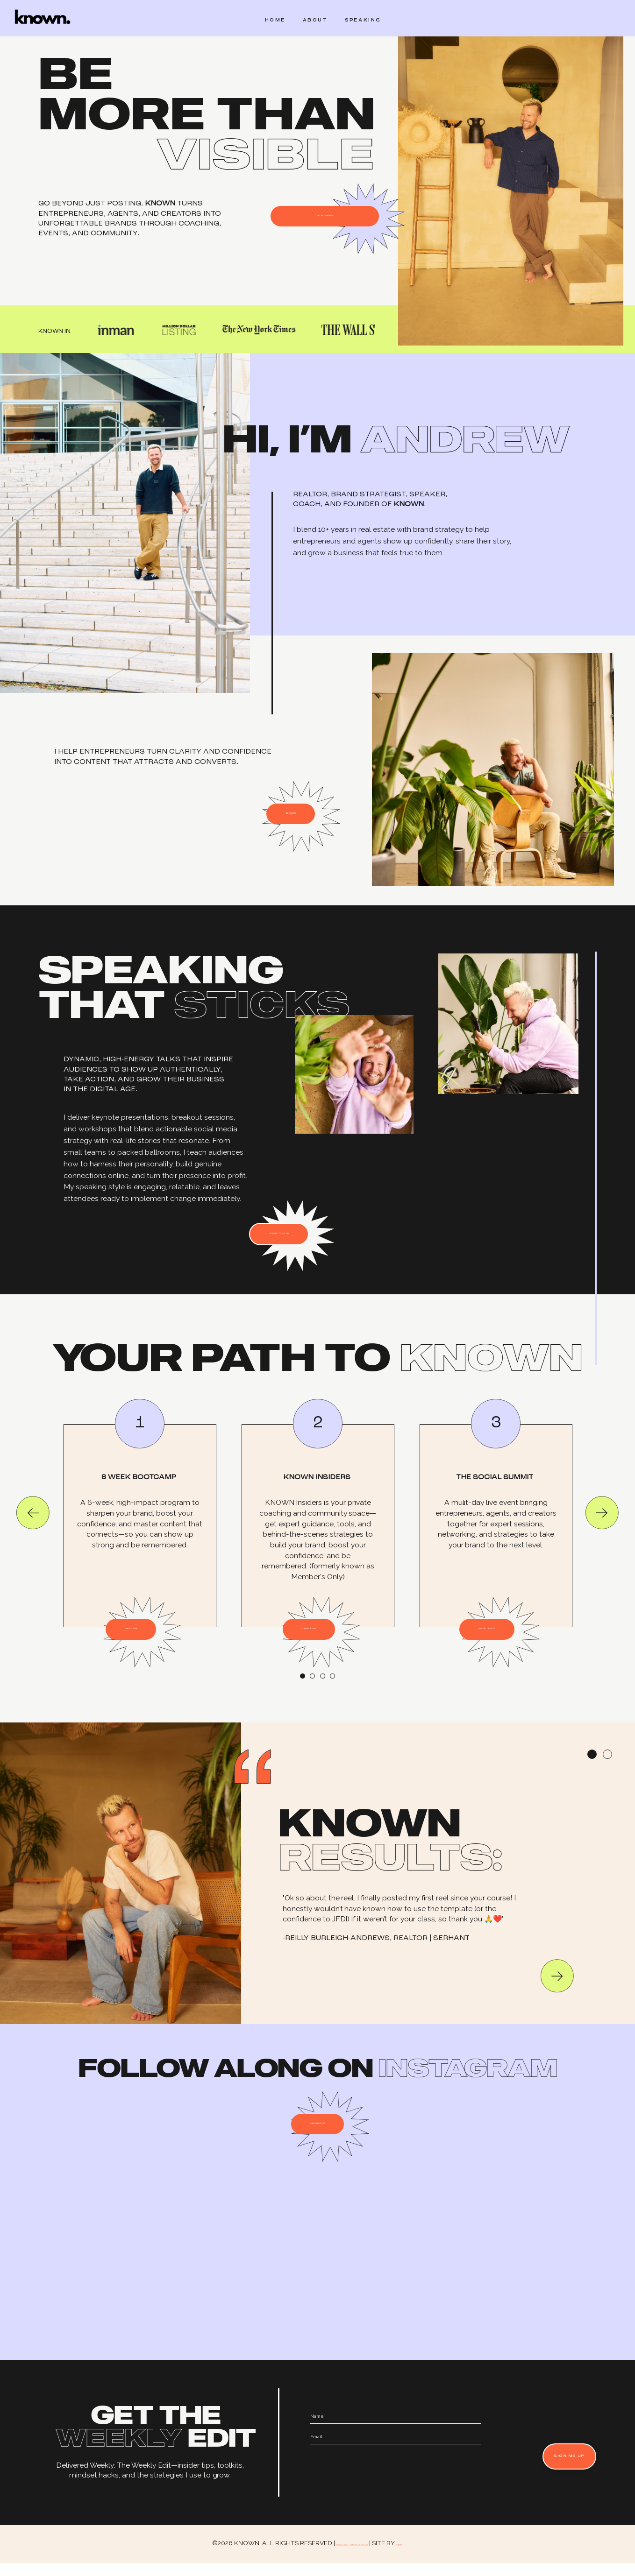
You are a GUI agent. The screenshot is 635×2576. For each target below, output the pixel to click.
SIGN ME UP (554, 2470)
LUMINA (448, 2556)
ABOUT (311, 21)
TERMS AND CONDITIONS (368, 2556)
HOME (268, 21)
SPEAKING (361, 21)
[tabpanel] (140, 1540)
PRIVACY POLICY (303, 2556)
